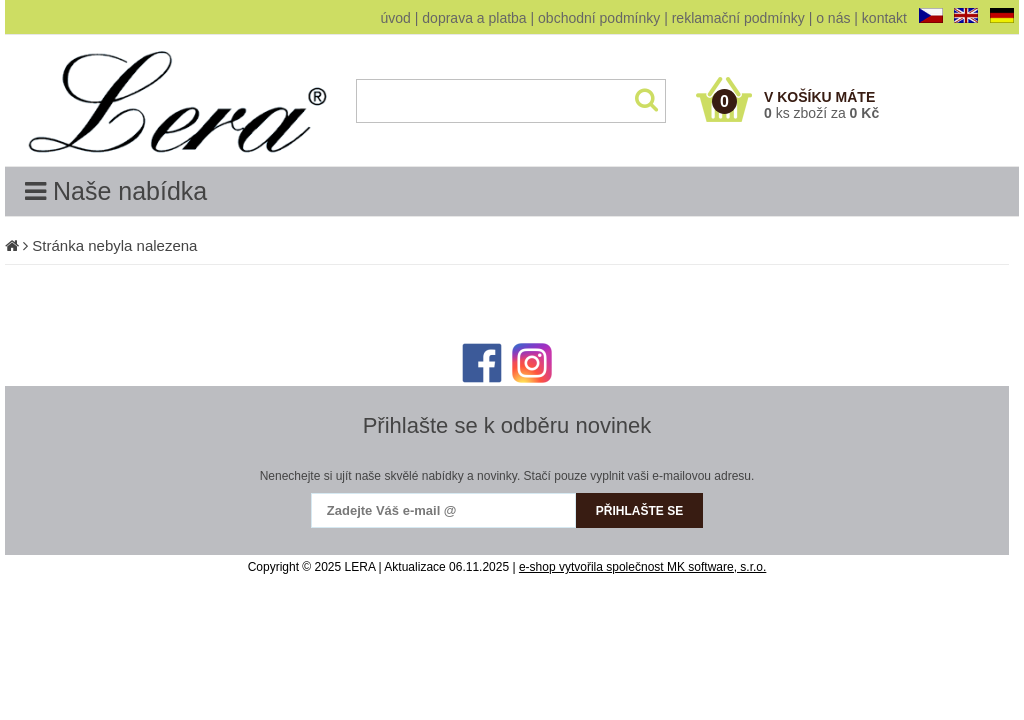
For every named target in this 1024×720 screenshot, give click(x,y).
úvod (396, 18)
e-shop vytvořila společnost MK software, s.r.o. (642, 567)
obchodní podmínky (599, 18)
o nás (833, 18)
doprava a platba (474, 18)
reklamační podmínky (738, 18)
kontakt (884, 18)
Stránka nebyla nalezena (114, 245)
